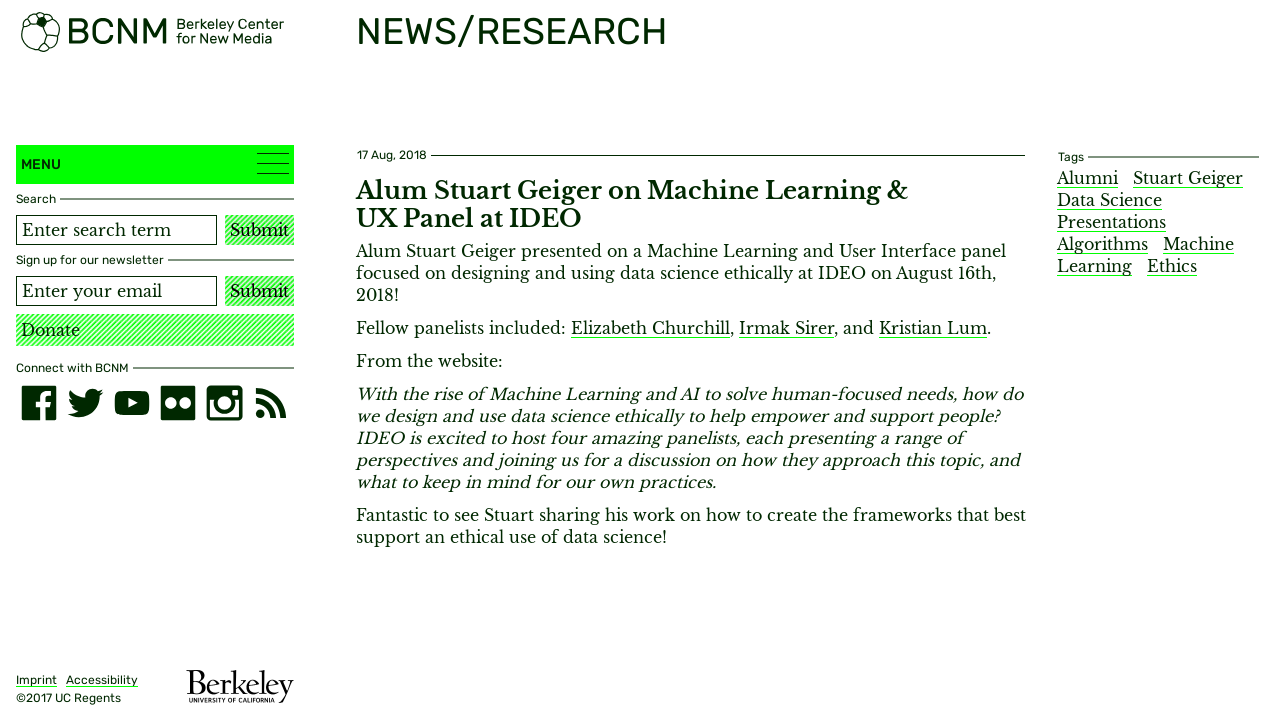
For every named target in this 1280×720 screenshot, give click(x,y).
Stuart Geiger (1188, 178)
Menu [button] (155, 163)
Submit (259, 230)
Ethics (1172, 266)
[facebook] (39, 403)
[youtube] (132, 403)
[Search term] (116, 230)
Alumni (1087, 178)
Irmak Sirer (786, 328)
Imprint (36, 680)
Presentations (1111, 222)
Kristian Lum (933, 328)
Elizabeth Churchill (650, 328)
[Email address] (116, 291)
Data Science (1109, 200)
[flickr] (178, 403)
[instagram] (224, 403)
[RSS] (271, 403)
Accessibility (102, 680)
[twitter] (85, 403)
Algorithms (1102, 244)
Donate (50, 330)
